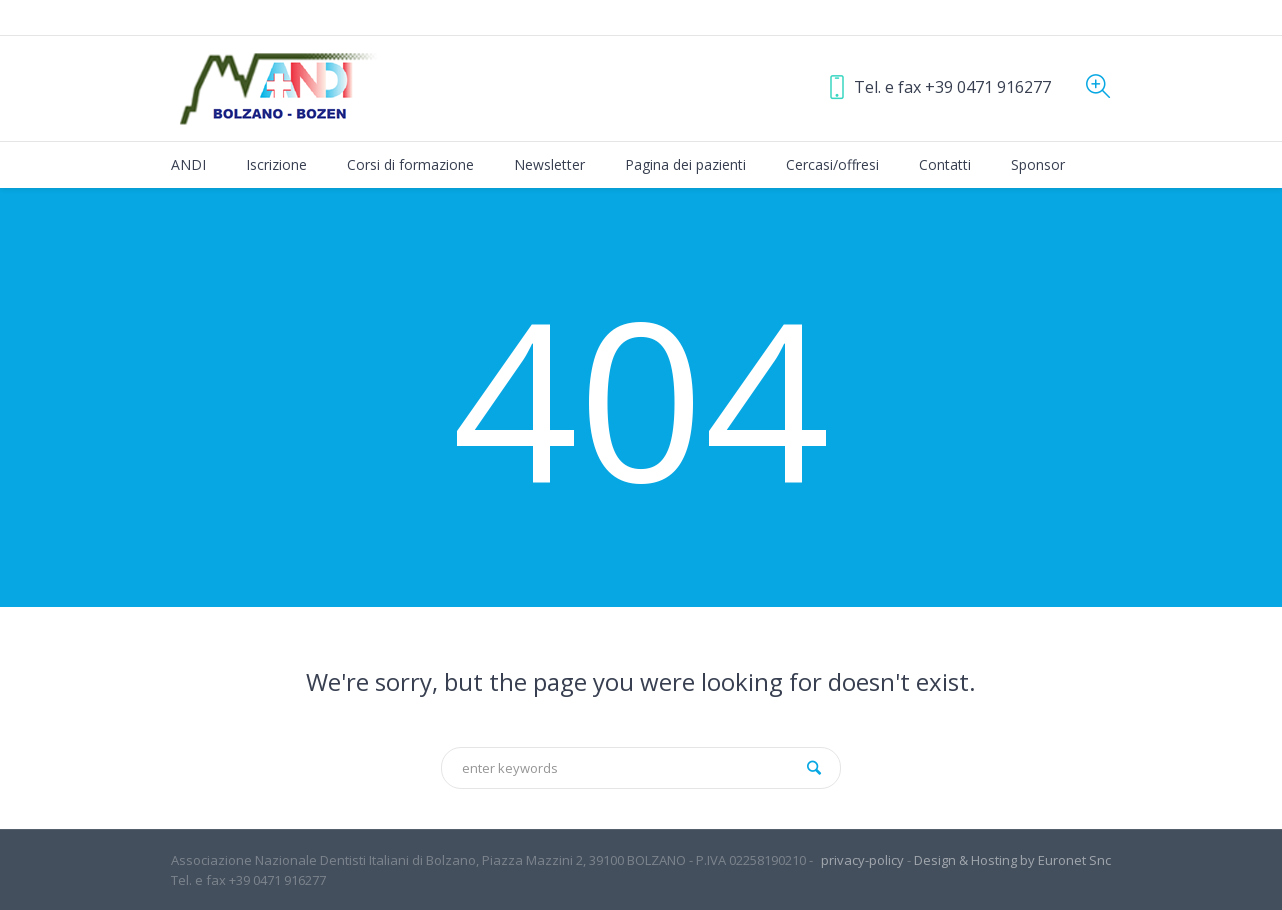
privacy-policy (862, 860)
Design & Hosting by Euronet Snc (1012, 860)
